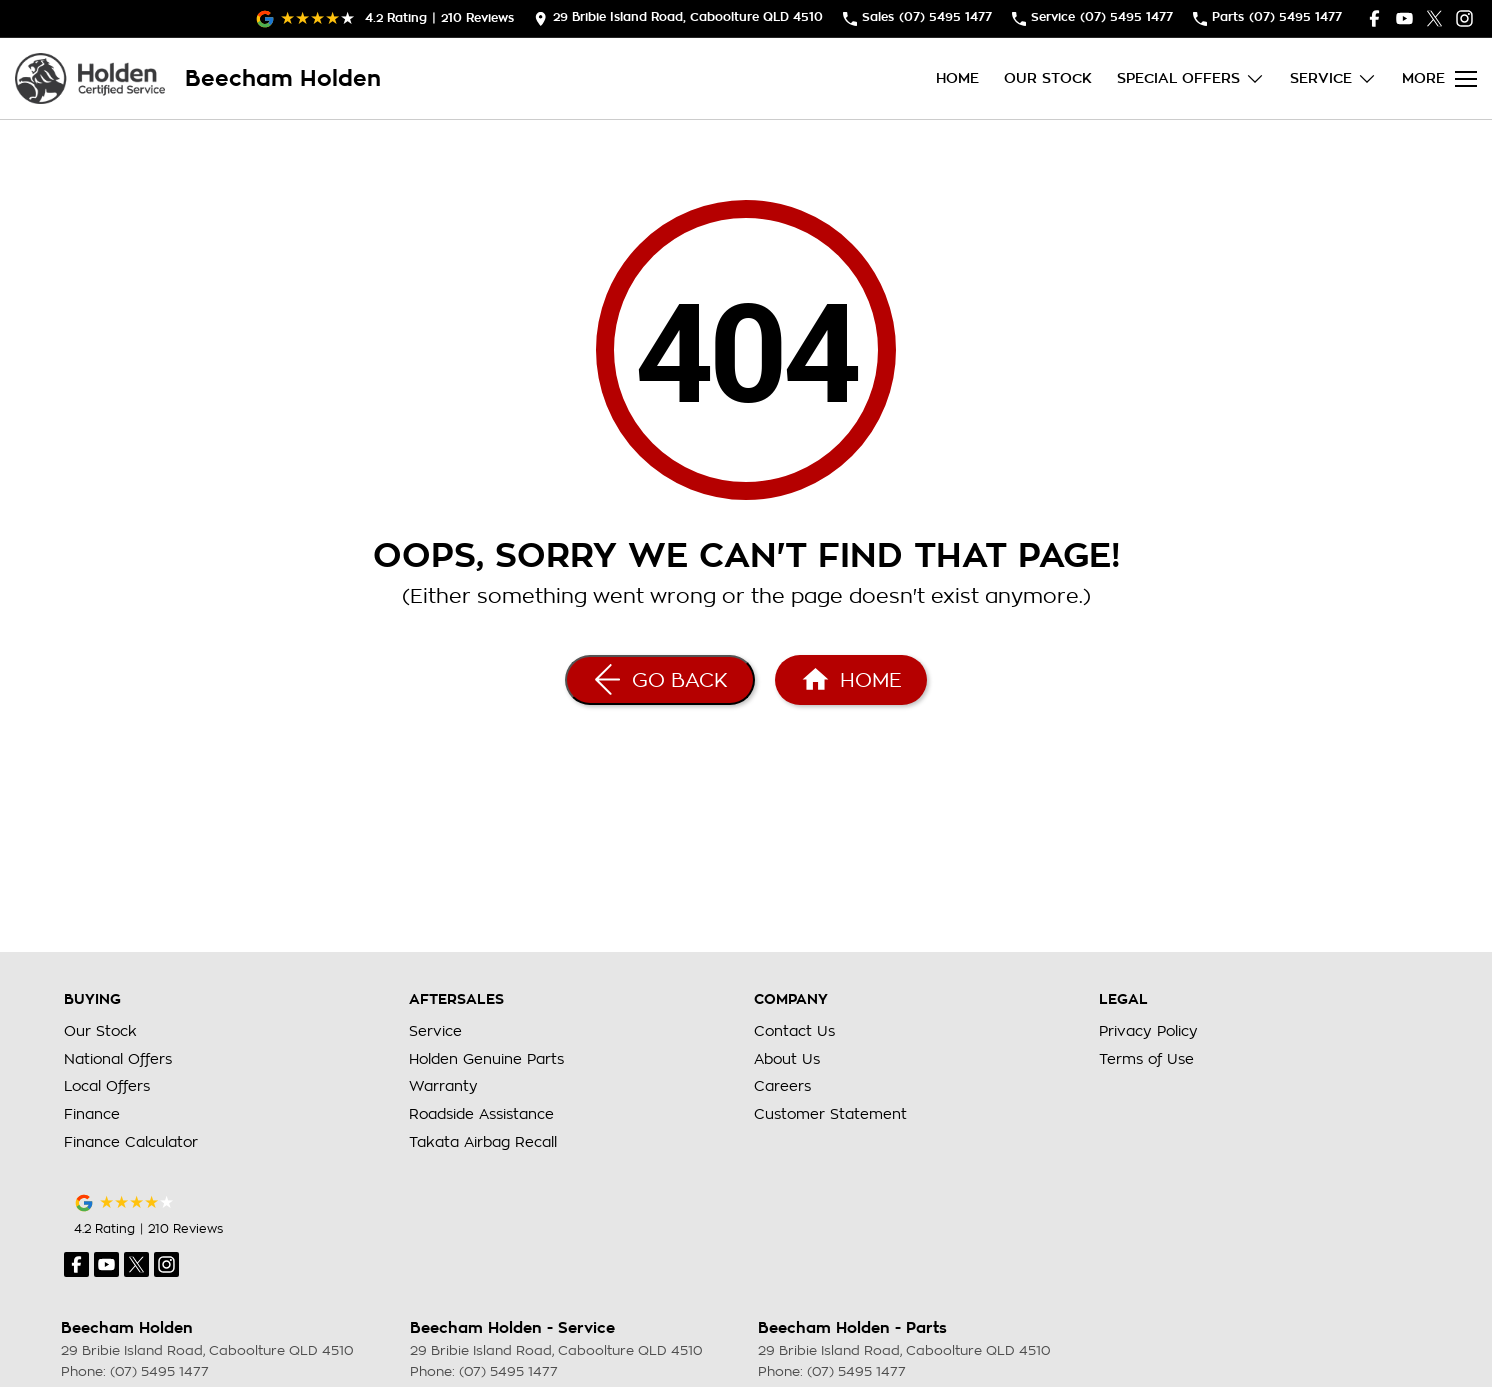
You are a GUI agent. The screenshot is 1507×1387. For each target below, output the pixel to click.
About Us (787, 1059)
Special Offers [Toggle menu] (1191, 78)
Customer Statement (830, 1114)
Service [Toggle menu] (1333, 78)
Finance (92, 1114)
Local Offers (107, 1086)
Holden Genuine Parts (486, 1059)
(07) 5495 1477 (159, 1371)
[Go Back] (660, 680)
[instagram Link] (1464, 18)
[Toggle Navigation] (1439, 79)
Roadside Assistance (481, 1114)
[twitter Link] (1434, 18)
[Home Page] (90, 78)
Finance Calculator (131, 1142)
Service (435, 1031)
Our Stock (1048, 78)
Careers (782, 1086)
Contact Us (794, 1031)
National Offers (118, 1059)
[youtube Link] (1404, 18)
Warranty (443, 1086)
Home (957, 78)
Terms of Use (1146, 1059)
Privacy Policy (1148, 1031)
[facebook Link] (1374, 18)
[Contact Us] (678, 18)
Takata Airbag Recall (483, 1142)
